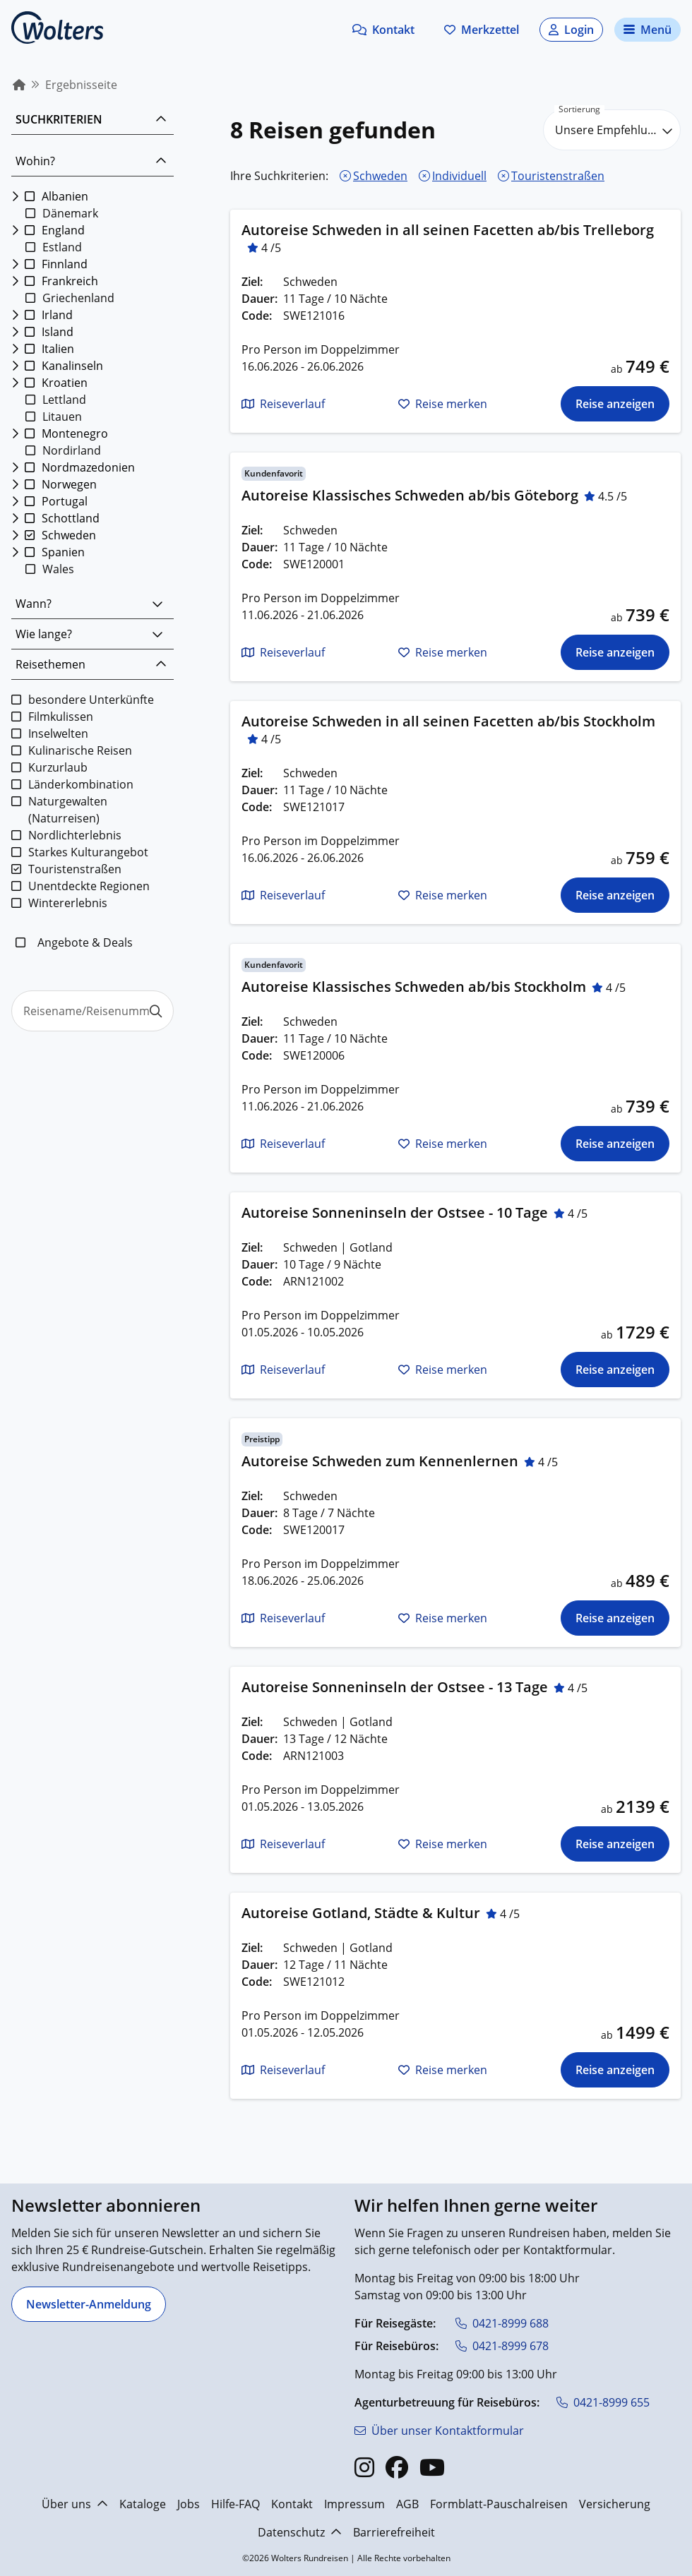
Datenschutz (300, 2532)
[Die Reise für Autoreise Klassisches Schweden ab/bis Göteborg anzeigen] (615, 652)
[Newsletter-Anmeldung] (88, 2304)
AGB (407, 2504)
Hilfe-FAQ (235, 2504)
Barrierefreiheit (394, 2532)
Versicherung (614, 2504)
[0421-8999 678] (502, 2345)
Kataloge (142, 2504)
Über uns (75, 2504)
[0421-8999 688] (502, 2323)
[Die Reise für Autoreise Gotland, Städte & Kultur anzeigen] (615, 2069)
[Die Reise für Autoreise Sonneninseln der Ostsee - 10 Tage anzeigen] (615, 1369)
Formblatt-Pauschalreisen (499, 2504)
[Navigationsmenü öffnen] (647, 30)
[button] (383, 30)
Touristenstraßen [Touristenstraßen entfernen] (557, 176)
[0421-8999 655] (603, 2402)
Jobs (188, 2504)
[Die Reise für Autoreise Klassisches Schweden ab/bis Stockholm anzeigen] (615, 1143)
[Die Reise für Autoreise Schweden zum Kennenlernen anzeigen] (615, 1618)
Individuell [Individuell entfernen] (459, 176)
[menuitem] (19, 84)
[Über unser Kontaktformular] (439, 2430)
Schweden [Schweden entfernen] (380, 176)
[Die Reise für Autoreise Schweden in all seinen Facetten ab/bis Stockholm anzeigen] (615, 895)
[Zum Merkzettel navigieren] (481, 30)
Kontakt (292, 2504)
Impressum (354, 2504)
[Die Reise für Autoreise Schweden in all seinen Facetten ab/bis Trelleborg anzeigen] (615, 403)
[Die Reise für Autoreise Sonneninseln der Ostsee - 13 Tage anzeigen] (615, 1844)
